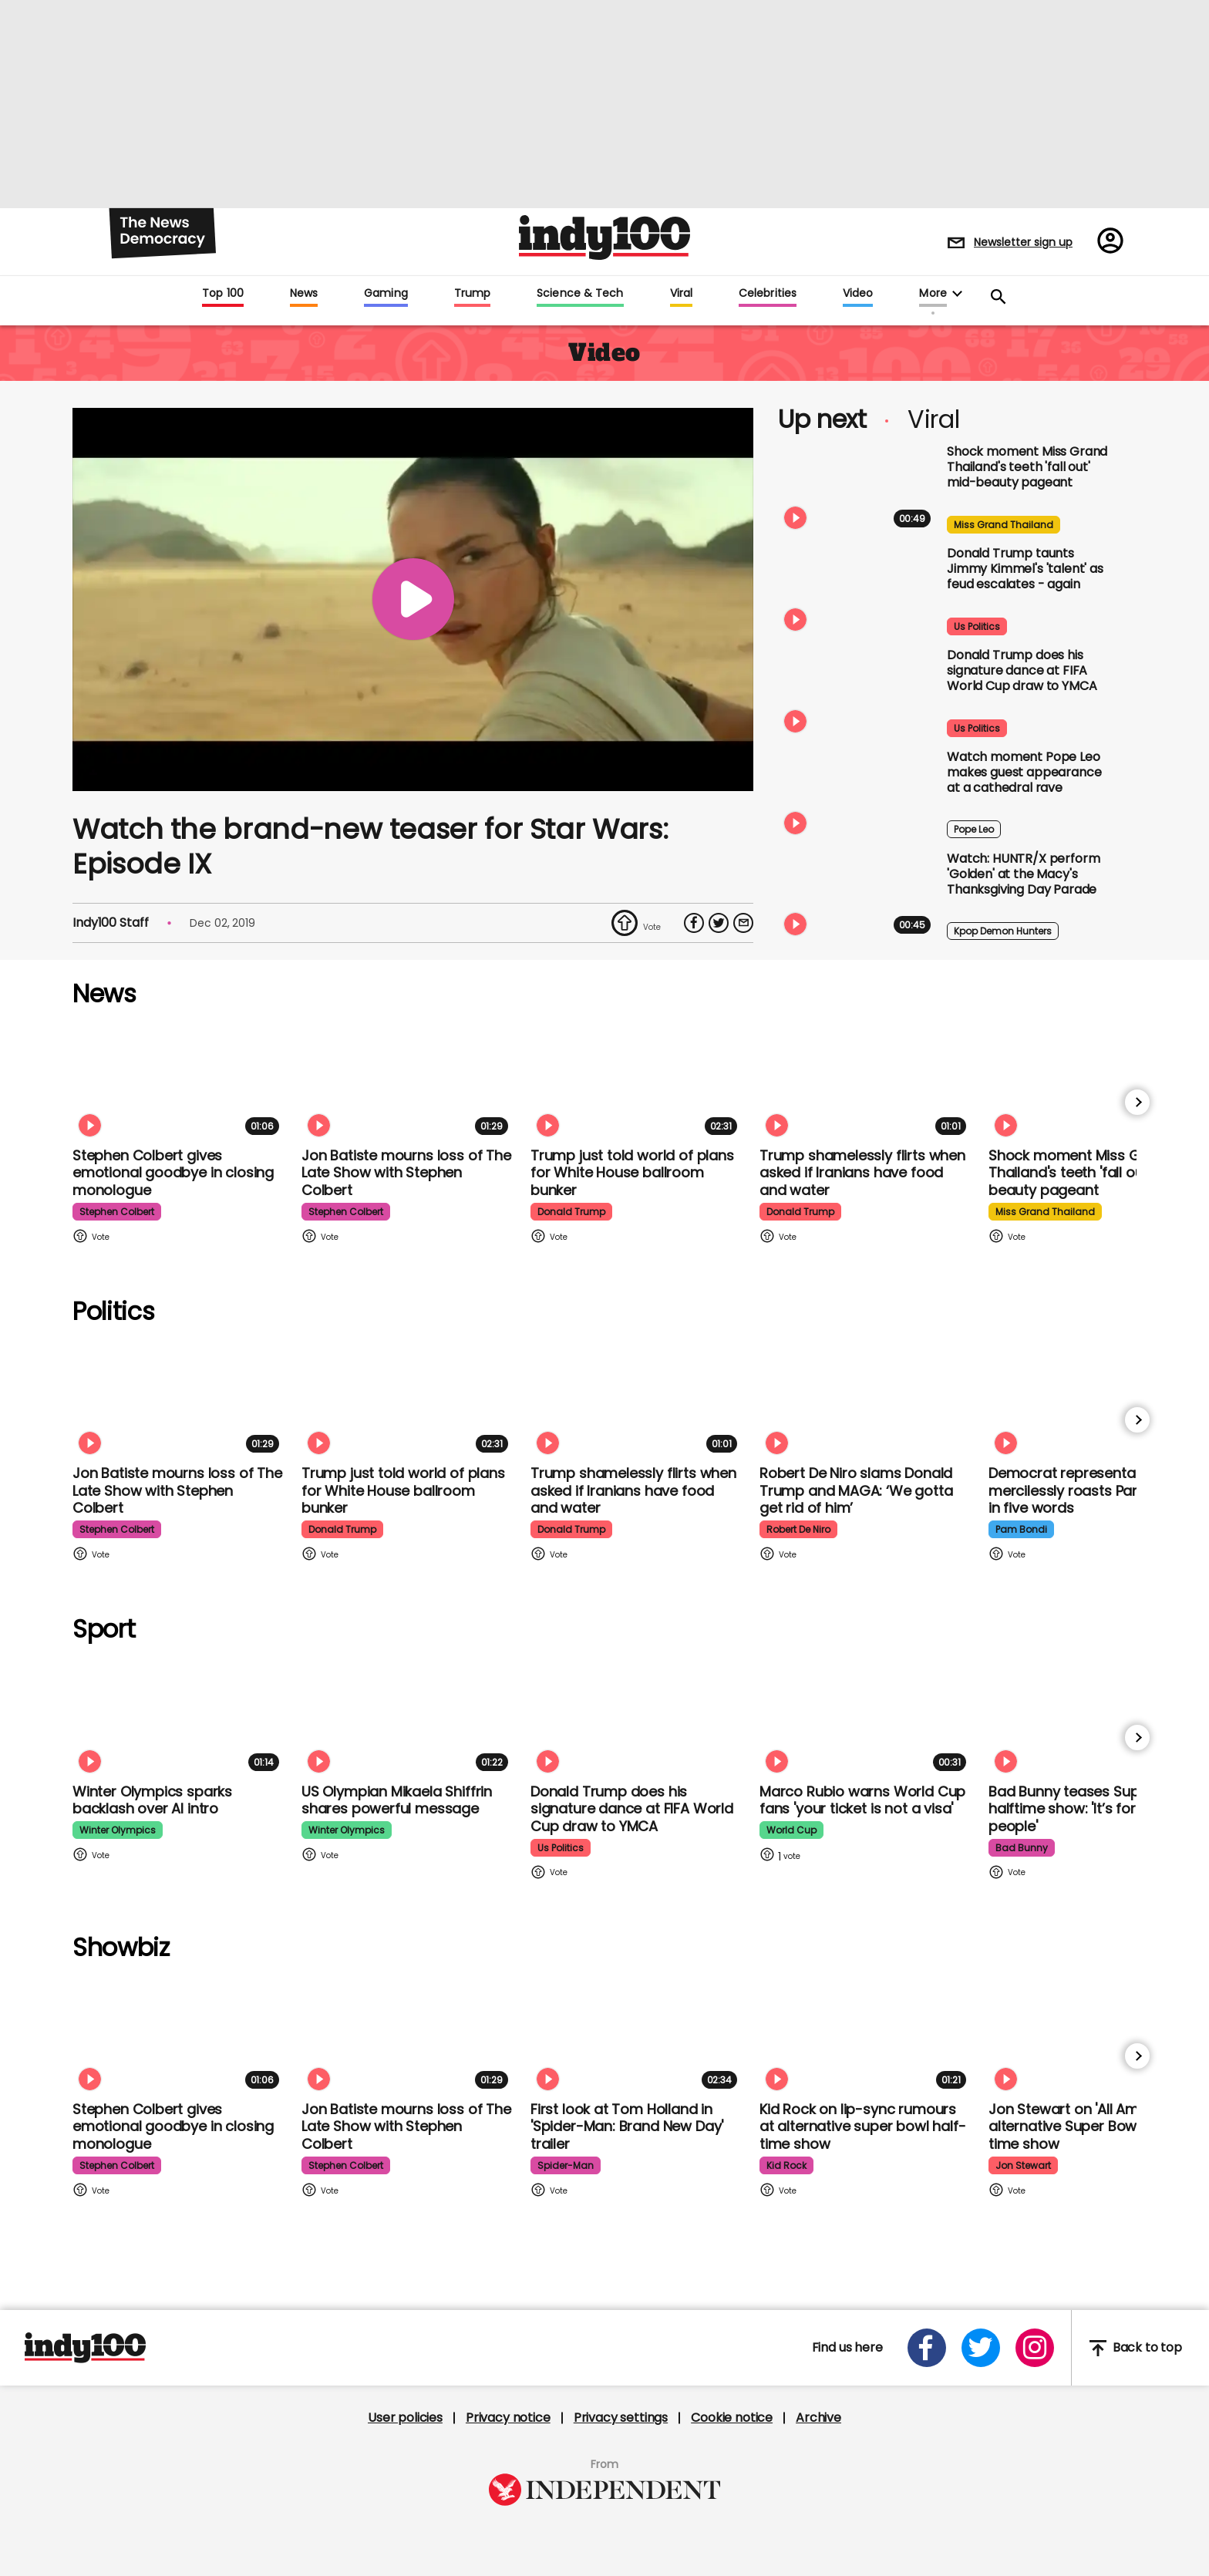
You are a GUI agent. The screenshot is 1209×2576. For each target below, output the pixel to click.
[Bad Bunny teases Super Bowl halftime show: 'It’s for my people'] (1094, 1716)
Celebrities (767, 294)
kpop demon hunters (1003, 931)
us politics (977, 626)
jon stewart (1023, 2165)
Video (858, 294)
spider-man (565, 2165)
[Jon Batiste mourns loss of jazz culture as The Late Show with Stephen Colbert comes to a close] (407, 1081)
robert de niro (798, 1529)
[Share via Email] (743, 923)
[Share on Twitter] (719, 923)
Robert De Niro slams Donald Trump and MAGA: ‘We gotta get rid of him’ (856, 1490)
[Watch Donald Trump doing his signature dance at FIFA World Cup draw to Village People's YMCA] (857, 692)
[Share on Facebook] (694, 923)
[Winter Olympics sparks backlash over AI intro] (178, 1716)
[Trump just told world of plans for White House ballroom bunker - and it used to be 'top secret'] (636, 1081)
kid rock (786, 2165)
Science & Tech (580, 294)
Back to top (1135, 2348)
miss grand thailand (1003, 524)
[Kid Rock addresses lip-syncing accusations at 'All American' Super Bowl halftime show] (865, 2035)
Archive (818, 2418)
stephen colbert (116, 1211)
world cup (791, 1830)
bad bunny (1021, 1847)
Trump (472, 294)
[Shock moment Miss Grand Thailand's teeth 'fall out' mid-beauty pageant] (857, 489)
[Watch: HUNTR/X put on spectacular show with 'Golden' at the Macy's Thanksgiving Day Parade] (857, 896)
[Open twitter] (980, 2348)
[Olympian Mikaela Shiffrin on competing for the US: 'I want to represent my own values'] (407, 1716)
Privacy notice (508, 2418)
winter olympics (117, 1830)
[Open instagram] (1034, 2348)
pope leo (974, 829)
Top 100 (223, 294)
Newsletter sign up (1023, 242)
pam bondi (1021, 1529)
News (304, 294)
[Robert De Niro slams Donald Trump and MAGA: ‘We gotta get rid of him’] (865, 1399)
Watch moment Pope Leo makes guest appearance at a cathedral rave (1024, 772)
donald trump (571, 1211)
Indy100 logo (604, 237)
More (932, 294)
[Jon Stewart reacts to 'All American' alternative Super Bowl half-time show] (1094, 2035)
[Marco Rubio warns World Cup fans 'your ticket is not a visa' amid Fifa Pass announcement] (865, 1716)
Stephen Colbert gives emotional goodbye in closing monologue (173, 1173)
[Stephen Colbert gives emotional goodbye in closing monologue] (178, 1081)
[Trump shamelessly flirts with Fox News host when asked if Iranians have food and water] (865, 1081)
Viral (681, 294)
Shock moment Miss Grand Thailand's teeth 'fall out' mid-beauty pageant (1027, 467)
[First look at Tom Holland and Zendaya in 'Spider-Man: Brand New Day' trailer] (636, 2035)
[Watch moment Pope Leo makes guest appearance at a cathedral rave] (857, 794)
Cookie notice (732, 2418)
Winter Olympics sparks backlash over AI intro (152, 1800)
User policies (405, 2418)
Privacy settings (621, 2418)
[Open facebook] (927, 2348)
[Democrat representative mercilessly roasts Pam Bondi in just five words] (1094, 1399)
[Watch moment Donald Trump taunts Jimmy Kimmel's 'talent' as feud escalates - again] (857, 590)
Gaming (386, 294)
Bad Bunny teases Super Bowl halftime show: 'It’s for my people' (1088, 1809)
